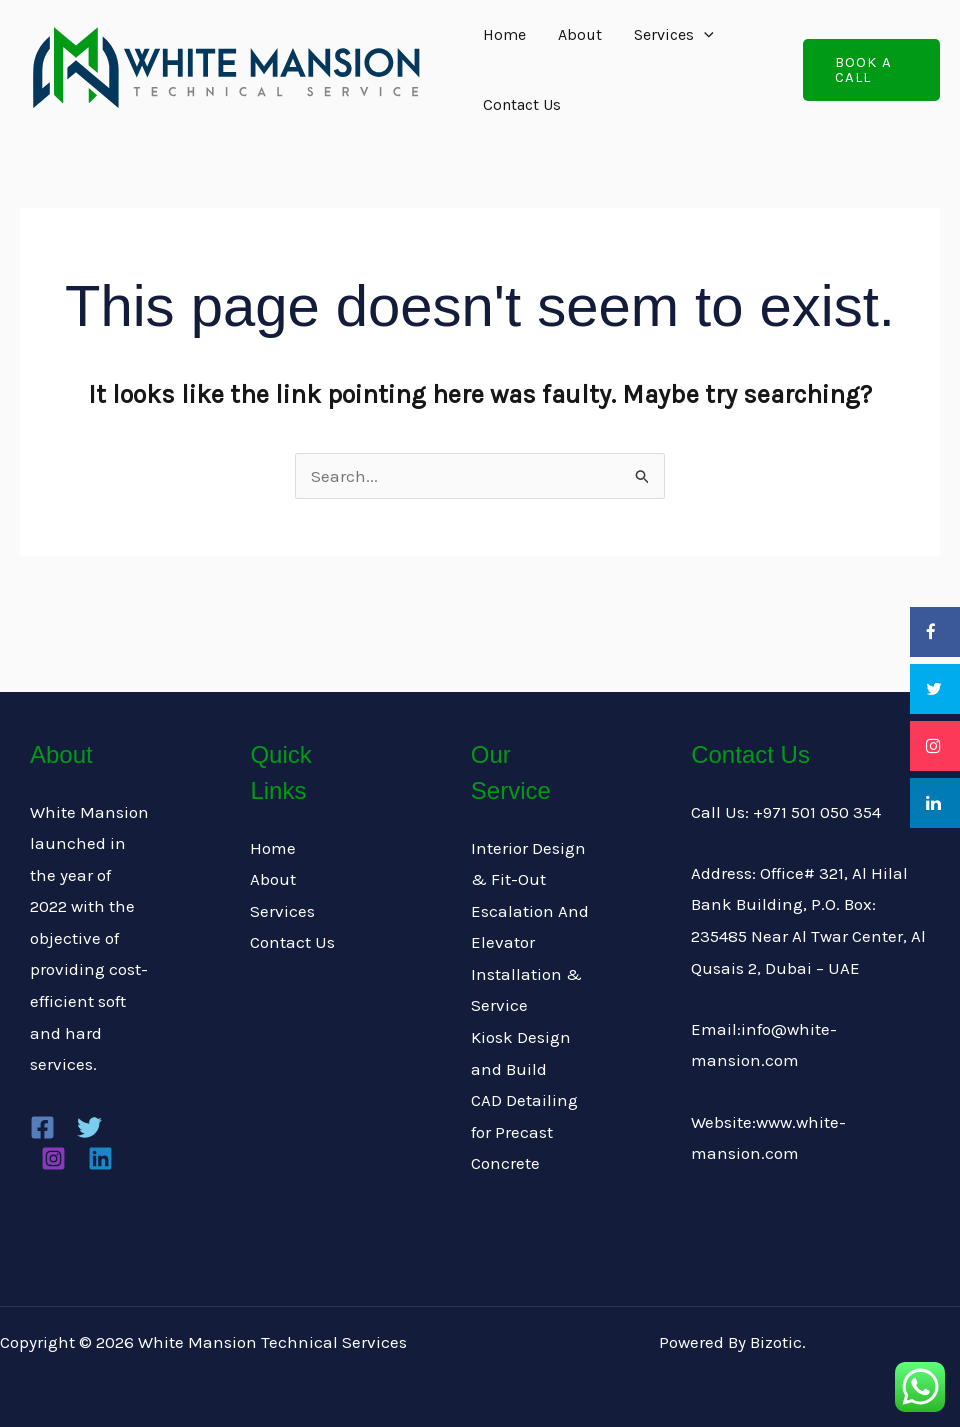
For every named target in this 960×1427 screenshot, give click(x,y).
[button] (871, 70)
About (580, 34)
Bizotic (776, 1342)
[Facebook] (42, 1127)
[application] (704, 35)
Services (674, 35)
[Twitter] (89, 1127)
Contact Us (522, 104)
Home (504, 34)
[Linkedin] (100, 1158)
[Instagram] (53, 1158)
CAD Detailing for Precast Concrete (524, 1131)
